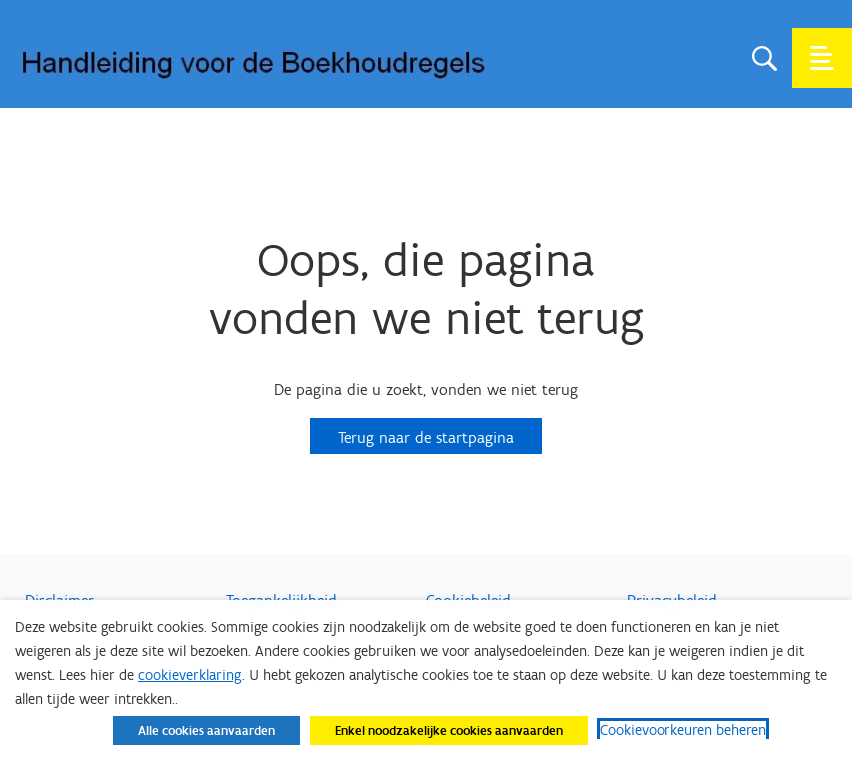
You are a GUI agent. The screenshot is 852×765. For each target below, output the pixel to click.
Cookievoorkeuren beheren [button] (683, 730)
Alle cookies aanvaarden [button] (206, 730)
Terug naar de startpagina (426, 437)
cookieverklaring (190, 675)
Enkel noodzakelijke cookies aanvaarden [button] (449, 730)
